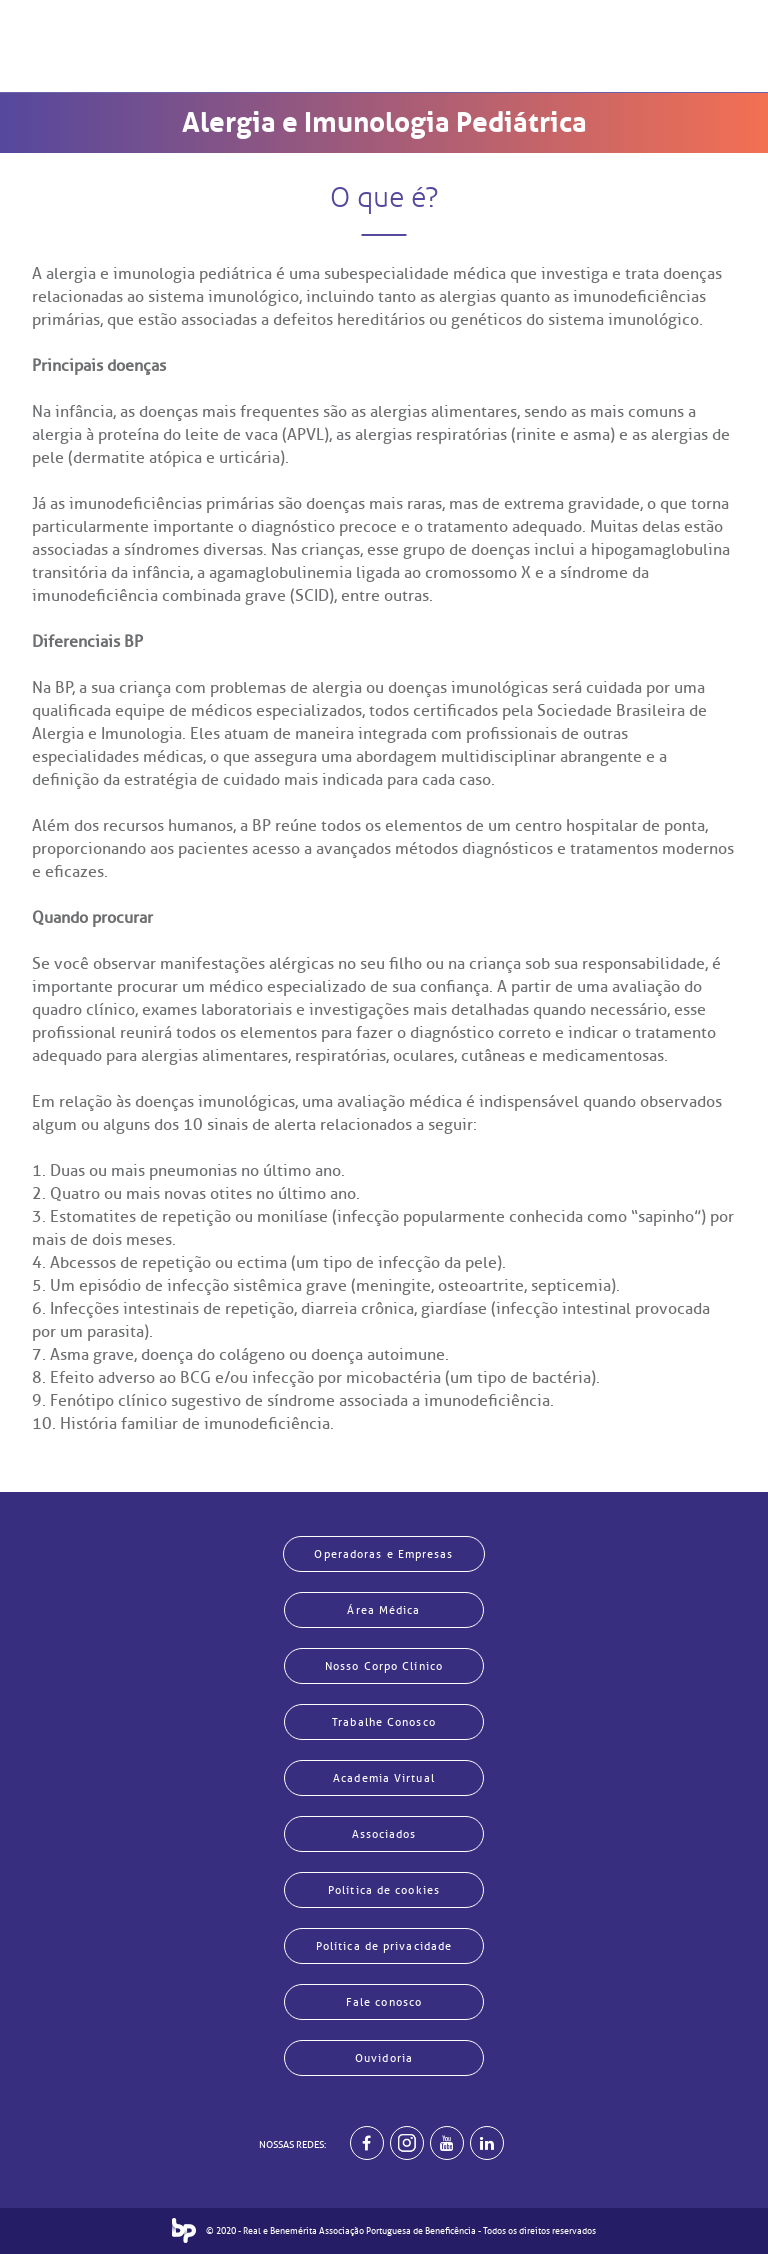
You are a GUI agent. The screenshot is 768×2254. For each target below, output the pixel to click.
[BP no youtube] (447, 2143)
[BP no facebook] (367, 2143)
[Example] (407, 2143)
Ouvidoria (384, 2058)
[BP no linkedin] (487, 2143)
